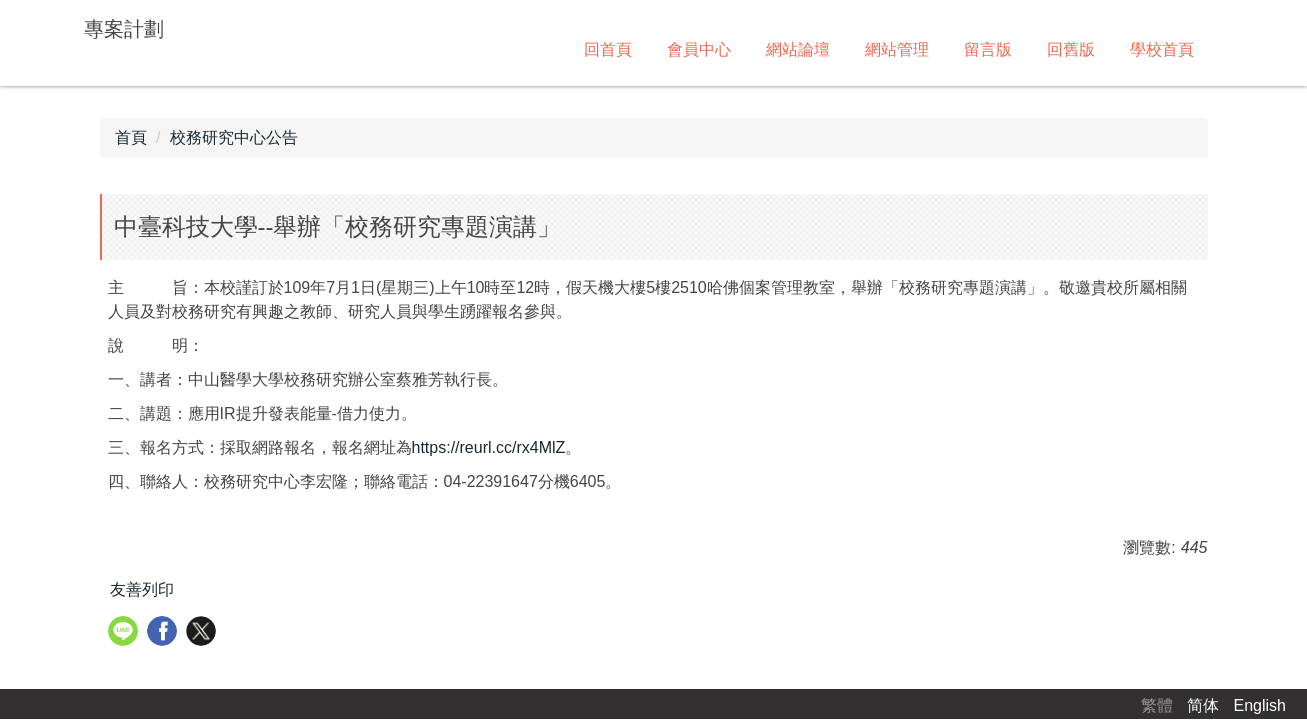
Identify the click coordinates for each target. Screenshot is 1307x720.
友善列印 (142, 589)
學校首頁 (1162, 49)
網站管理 (897, 49)
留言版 (988, 49)
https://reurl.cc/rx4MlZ (489, 447)
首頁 (131, 137)
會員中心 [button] (699, 49)
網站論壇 (798, 49)
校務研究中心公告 (234, 137)
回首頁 (608, 49)
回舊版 (1071, 49)
